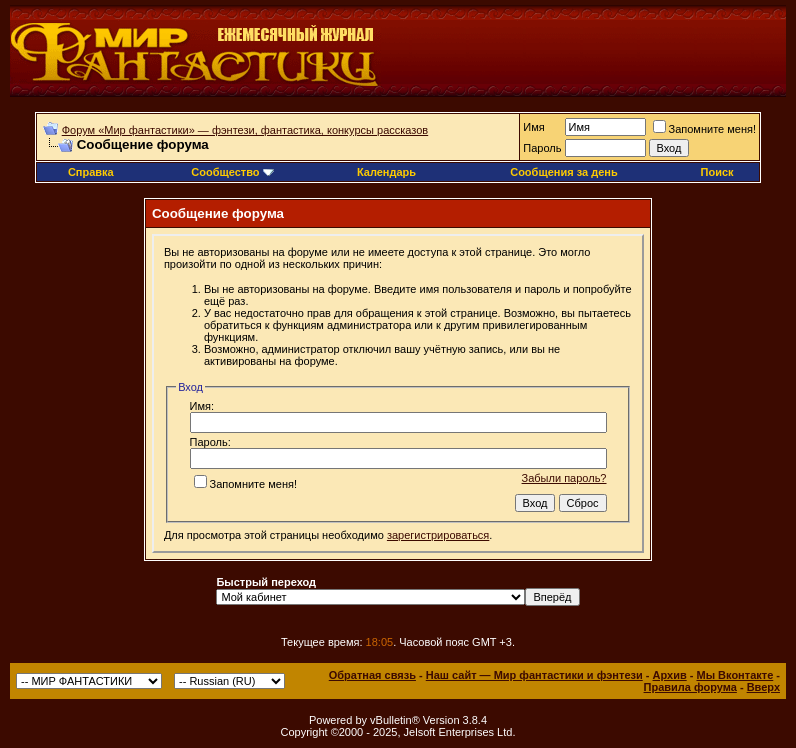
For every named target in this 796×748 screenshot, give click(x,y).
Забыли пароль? (564, 478)
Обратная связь (372, 675)
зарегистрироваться (438, 535)
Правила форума (690, 687)
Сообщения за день (563, 172)
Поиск (717, 172)
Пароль (542, 148)
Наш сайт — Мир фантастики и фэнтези (534, 675)
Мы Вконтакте (734, 675)
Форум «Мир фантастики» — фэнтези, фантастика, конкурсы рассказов (245, 130)
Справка (91, 172)
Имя (533, 127)
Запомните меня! (704, 129)
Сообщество (232, 172)
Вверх (763, 687)
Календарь (386, 172)
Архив (670, 675)
